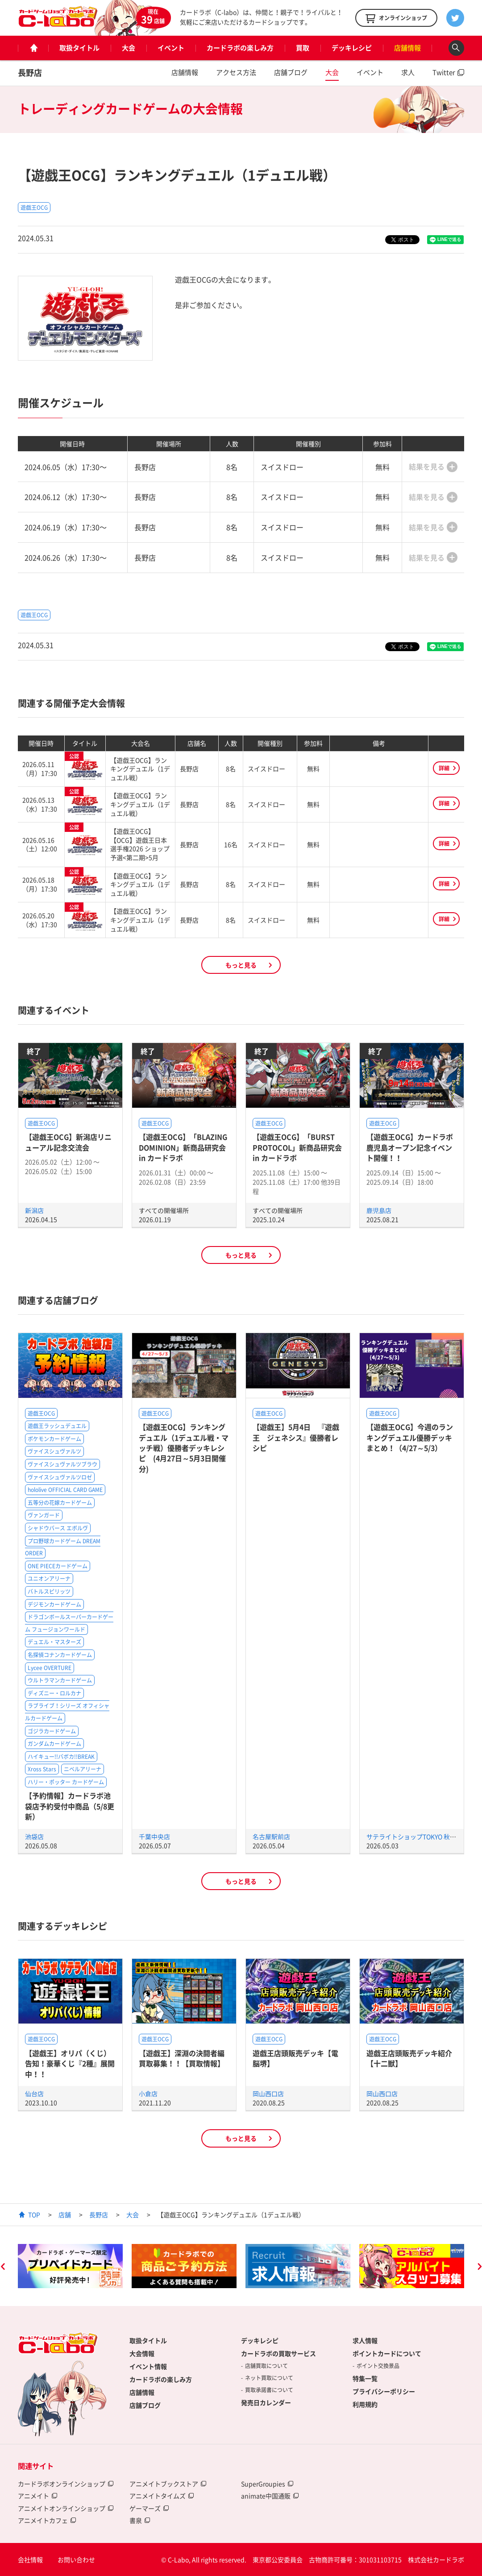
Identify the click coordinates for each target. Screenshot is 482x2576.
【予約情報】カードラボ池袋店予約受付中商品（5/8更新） (69, 1806)
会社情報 (30, 2559)
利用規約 (365, 2404)
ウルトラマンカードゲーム (60, 1680)
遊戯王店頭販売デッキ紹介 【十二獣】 (409, 2058)
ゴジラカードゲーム (52, 1731)
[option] (70, 2266)
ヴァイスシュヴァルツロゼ (60, 1477)
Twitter (443, 72)
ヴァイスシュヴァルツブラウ (62, 1464)
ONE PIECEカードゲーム (57, 1566)
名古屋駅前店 (271, 1836)
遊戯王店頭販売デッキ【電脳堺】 (295, 2058)
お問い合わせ (76, 2559)
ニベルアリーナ (82, 1769)
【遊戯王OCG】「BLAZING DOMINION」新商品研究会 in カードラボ (183, 1147)
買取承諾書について (269, 2390)
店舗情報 (407, 48)
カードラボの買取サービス (278, 2353)
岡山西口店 (268, 2093)
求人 (408, 72)
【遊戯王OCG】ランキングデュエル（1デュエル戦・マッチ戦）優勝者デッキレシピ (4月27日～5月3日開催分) (184, 1447)
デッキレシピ (352, 48)
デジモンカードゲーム (54, 1604)
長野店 (30, 72)
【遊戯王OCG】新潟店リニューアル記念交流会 (68, 1141)
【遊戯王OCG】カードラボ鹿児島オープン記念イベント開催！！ (409, 1147)
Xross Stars (42, 1769)
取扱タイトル (79, 48)
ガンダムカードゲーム (54, 1744)
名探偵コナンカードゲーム (60, 1655)
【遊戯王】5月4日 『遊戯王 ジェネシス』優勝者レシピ (296, 1437)
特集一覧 (365, 2378)
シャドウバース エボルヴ (58, 1528)
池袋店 (34, 1836)
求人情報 (365, 2340)
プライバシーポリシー (384, 2391)
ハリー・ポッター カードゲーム (66, 1782)
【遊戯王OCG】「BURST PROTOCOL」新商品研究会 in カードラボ (297, 1147)
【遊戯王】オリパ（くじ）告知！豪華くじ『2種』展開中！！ (70, 2063)
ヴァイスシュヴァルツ (54, 1451)
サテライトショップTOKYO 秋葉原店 (417, 1836)
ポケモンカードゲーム (54, 1439)
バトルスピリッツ (49, 1591)
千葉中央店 (154, 1836)
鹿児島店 (378, 1210)
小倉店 (148, 2093)
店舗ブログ (290, 72)
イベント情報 (148, 2366)
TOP (34, 2214)
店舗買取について (266, 2366)
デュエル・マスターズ (54, 1642)
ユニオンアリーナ (49, 1579)
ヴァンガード (44, 1515)
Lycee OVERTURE (49, 1668)
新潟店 (34, 1210)
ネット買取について (269, 2378)
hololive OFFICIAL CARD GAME (65, 1490)
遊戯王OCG (34, 208)
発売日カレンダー (266, 2402)
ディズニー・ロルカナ (54, 1693)
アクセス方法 (236, 72)
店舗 (64, 2214)
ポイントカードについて (387, 2353)
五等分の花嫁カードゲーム (60, 1503)
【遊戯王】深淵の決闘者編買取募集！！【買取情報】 (181, 2058)
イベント (171, 48)
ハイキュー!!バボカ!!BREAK (61, 1757)
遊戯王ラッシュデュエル (57, 1426)
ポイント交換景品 (378, 2366)
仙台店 (34, 2093)
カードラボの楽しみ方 (240, 48)
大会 (128, 48)
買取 (302, 48)
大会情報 (141, 2353)
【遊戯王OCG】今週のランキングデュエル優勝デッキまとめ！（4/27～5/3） (409, 1437)
